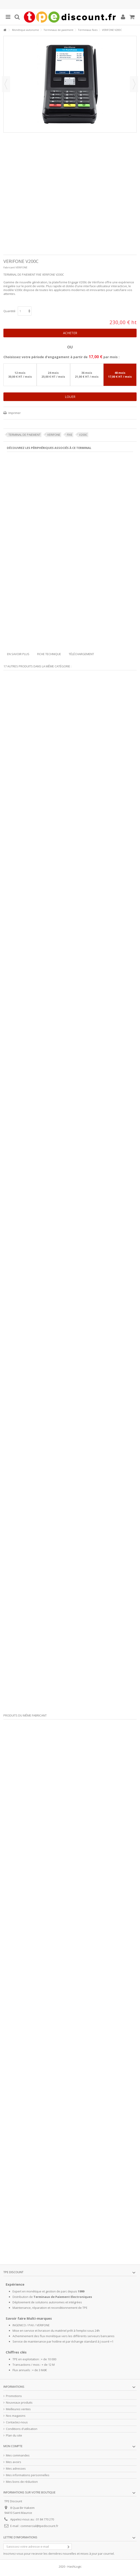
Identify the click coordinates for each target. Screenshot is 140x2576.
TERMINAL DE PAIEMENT (24, 435)
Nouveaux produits (19, 2403)
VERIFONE (53, 435)
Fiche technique (49, 654)
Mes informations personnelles (27, 2475)
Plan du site (14, 2435)
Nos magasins (15, 2416)
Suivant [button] (134, 84)
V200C (83, 435)
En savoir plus (18, 654)
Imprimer (14, 413)
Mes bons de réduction (22, 2482)
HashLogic (74, 2566)
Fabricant (9, 267)
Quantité (9, 311)
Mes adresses (16, 2469)
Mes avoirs (13, 2462)
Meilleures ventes (18, 2409)
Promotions (14, 2396)
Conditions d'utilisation (21, 2429)
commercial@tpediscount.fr (39, 2526)
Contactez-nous (17, 2422)
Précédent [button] (6, 84)
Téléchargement (81, 654)
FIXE (69, 435)
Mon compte (13, 2446)
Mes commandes (18, 2455)
